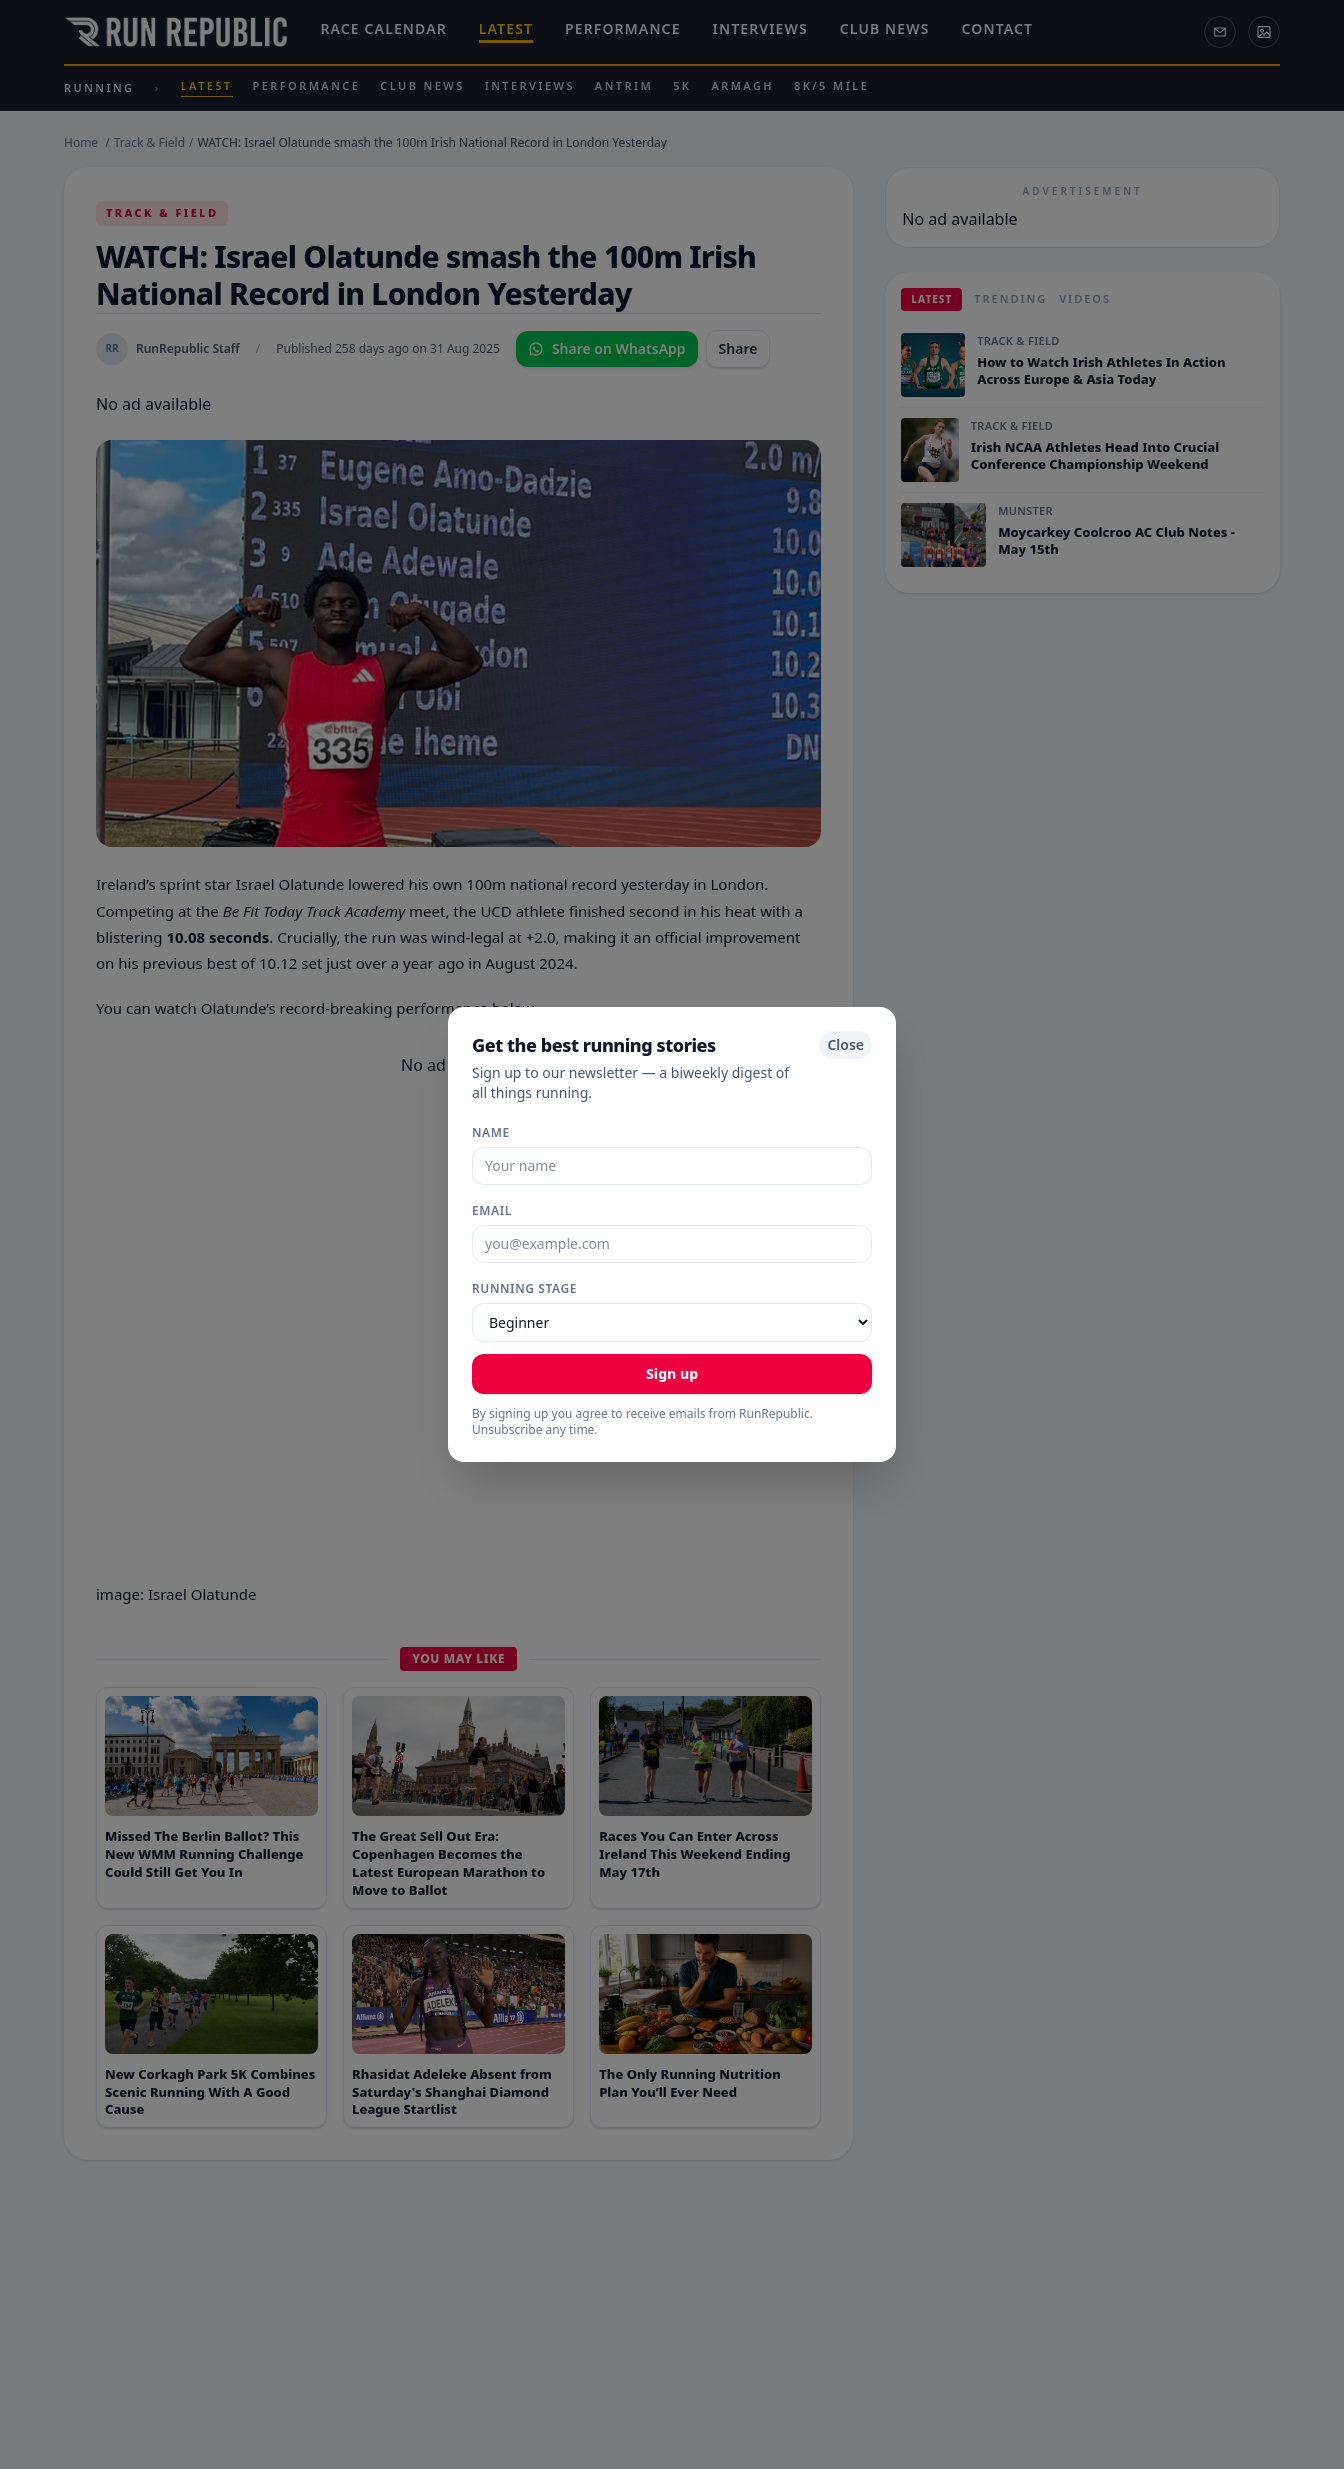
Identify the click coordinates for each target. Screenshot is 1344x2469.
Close (845, 1044)
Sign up (672, 1373)
